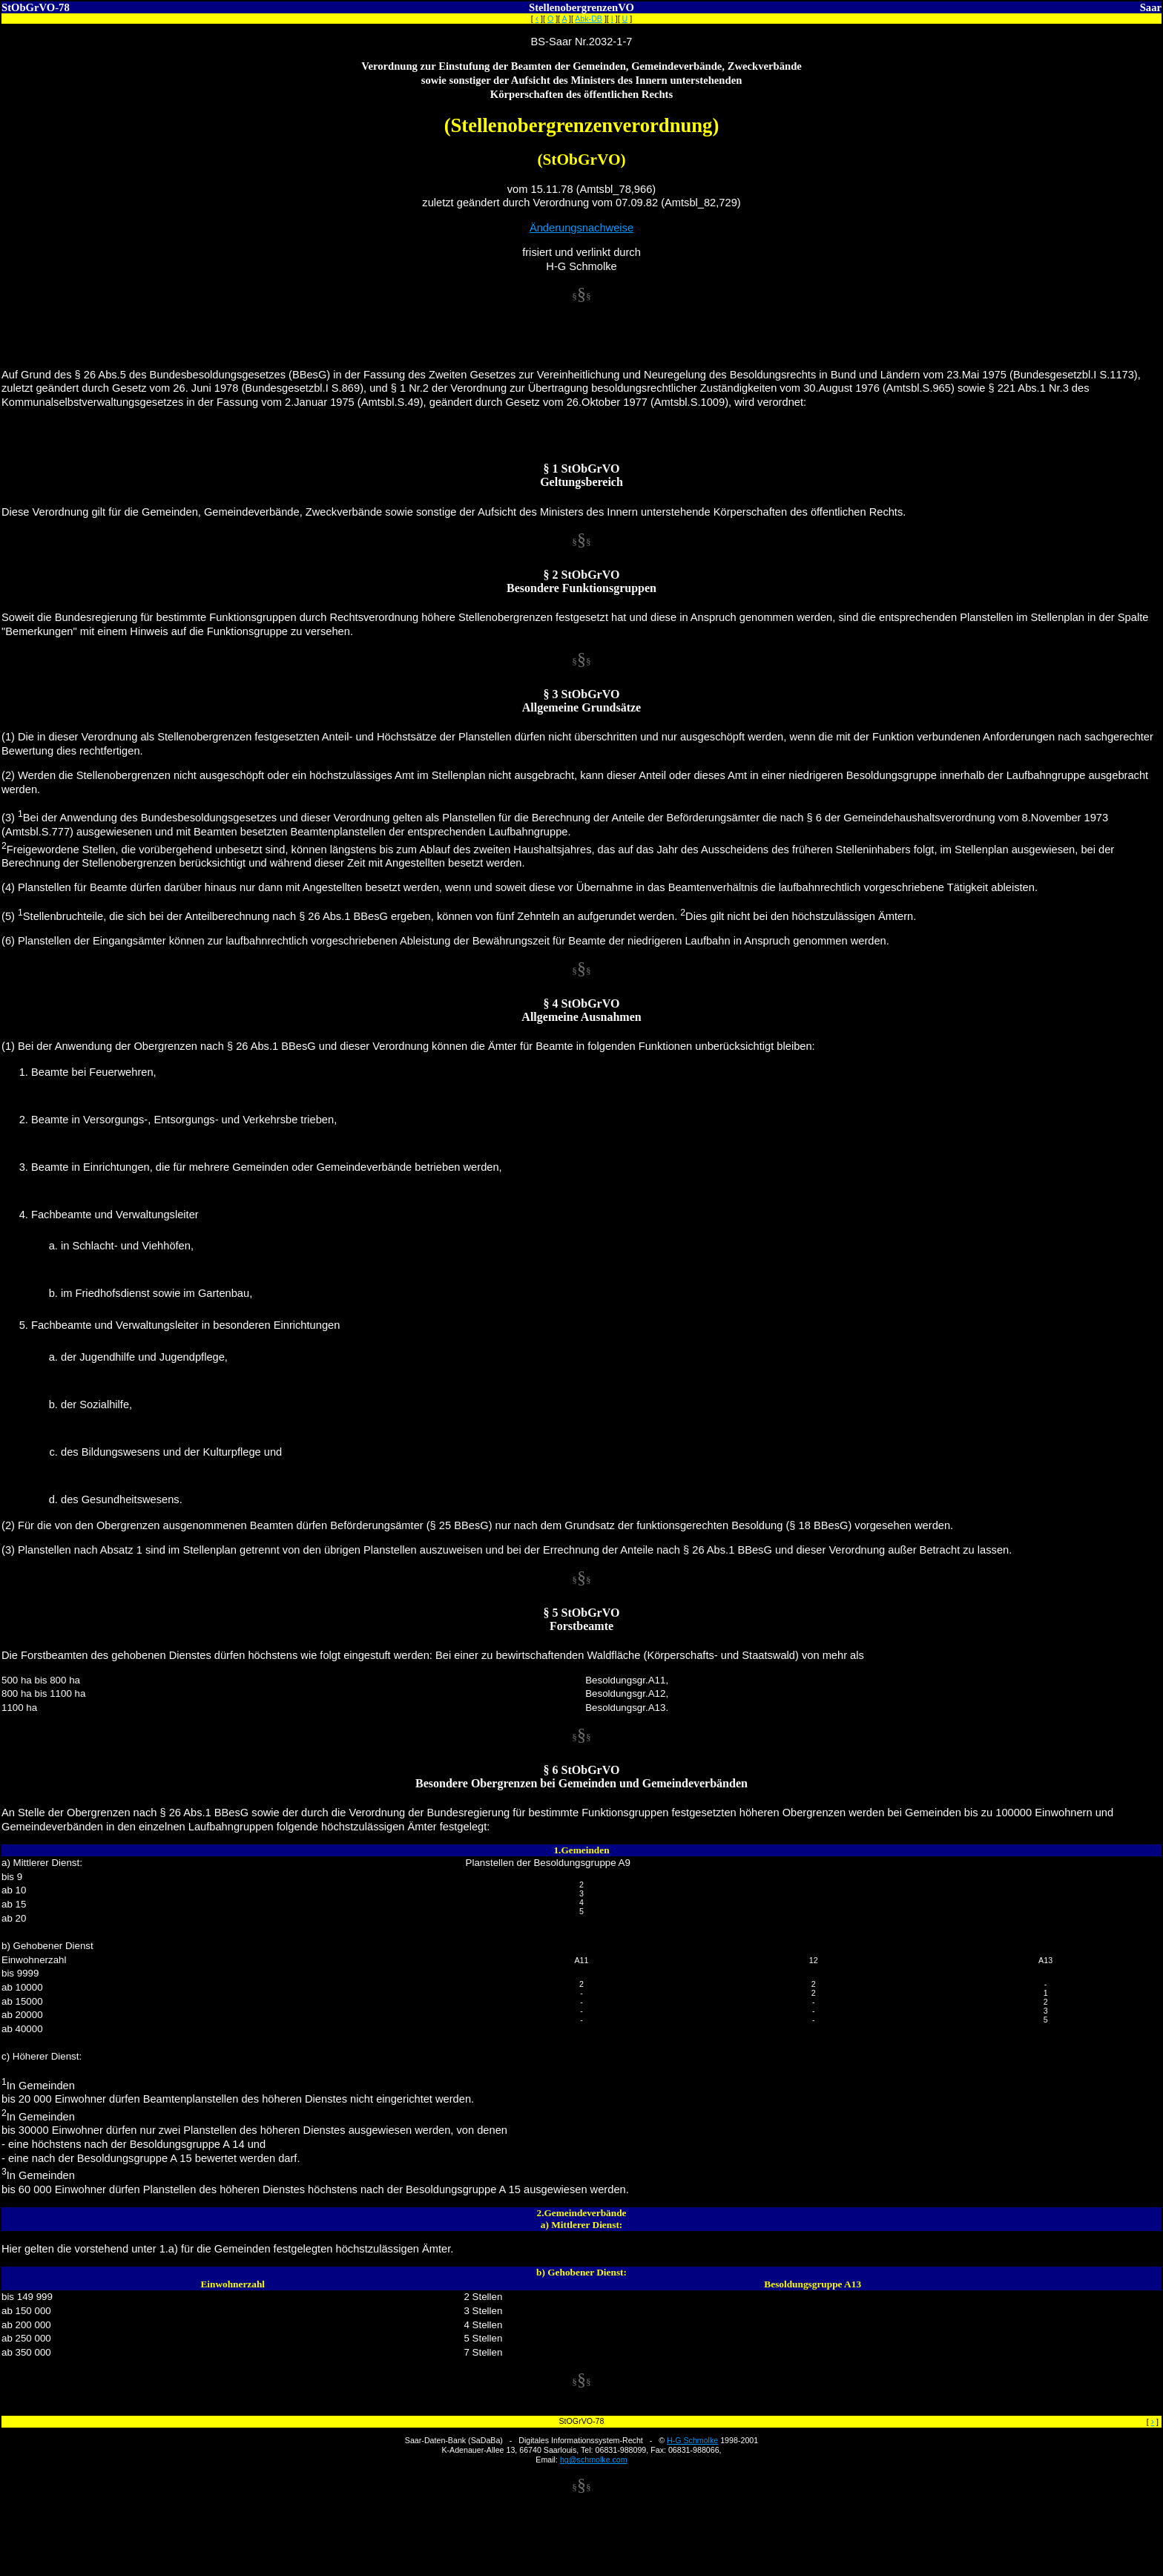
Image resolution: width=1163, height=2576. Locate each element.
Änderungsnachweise (581, 228)
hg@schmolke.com (593, 2459)
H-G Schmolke (692, 2440)
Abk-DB (588, 18)
